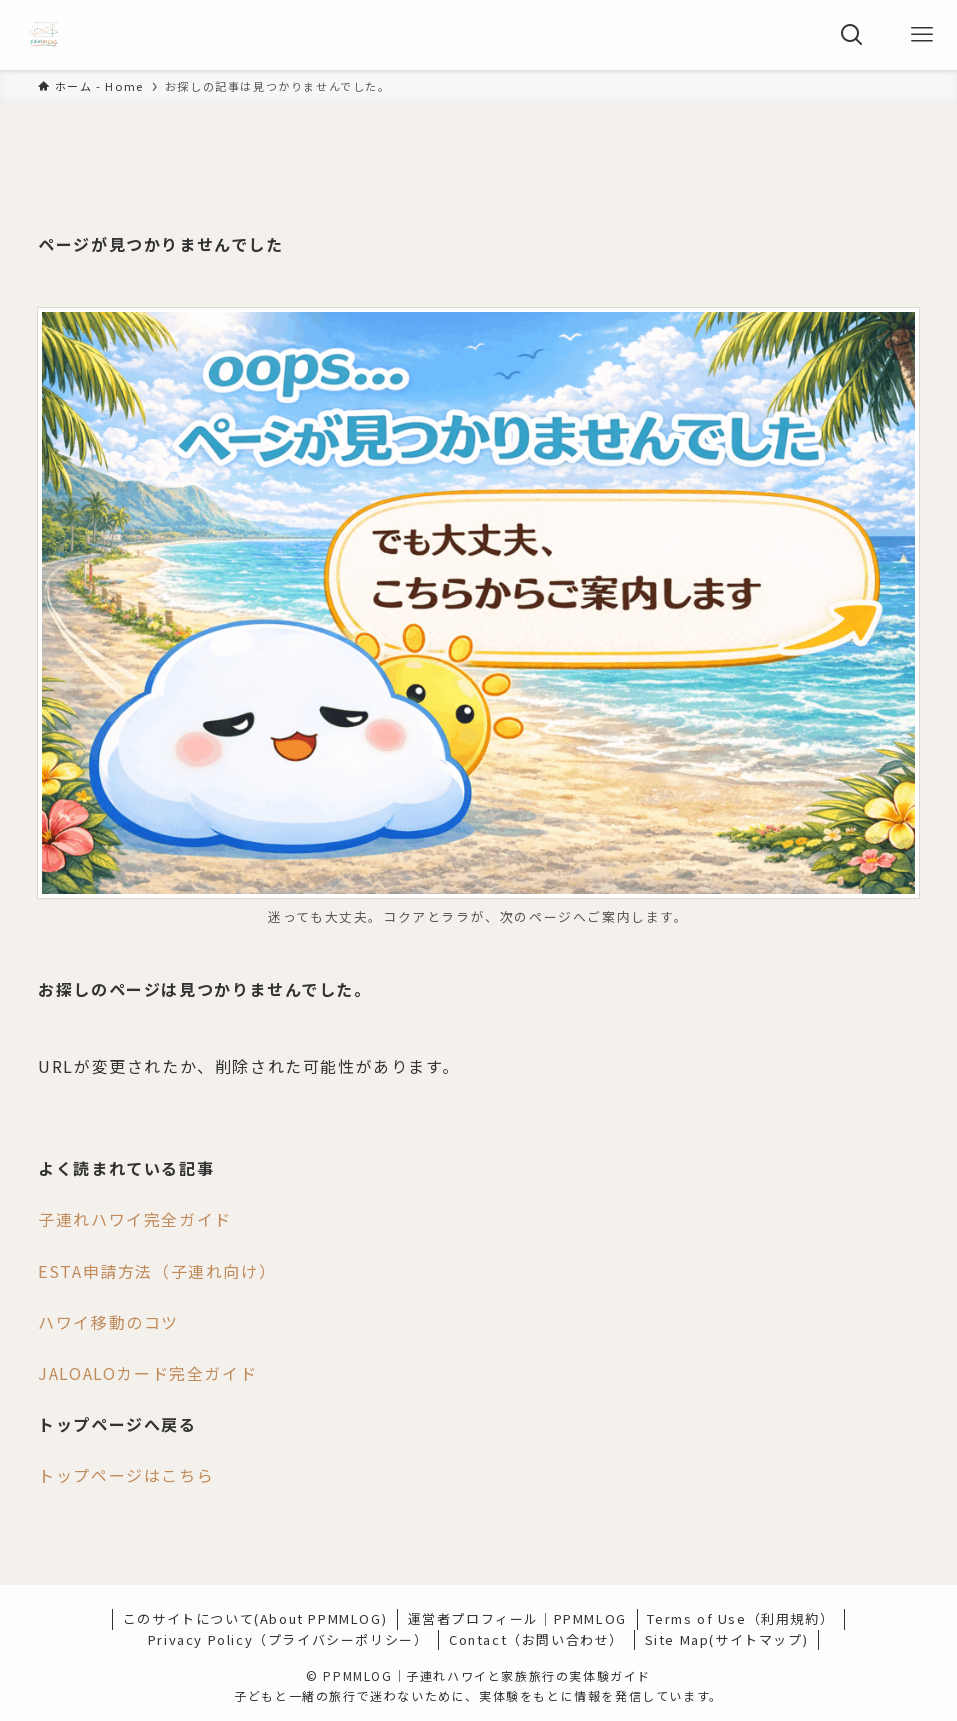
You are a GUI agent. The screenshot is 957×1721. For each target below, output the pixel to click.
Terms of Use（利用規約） (740, 1618)
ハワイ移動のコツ (108, 1322)
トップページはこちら (126, 1475)
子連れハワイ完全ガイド (135, 1219)
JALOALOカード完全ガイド (147, 1373)
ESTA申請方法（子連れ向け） (157, 1271)
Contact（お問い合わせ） (536, 1639)
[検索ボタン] (852, 35)
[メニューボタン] (922, 35)
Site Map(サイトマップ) (727, 1639)
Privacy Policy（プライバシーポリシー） (288, 1639)
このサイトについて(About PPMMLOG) (255, 1618)
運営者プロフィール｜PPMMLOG (517, 1618)
